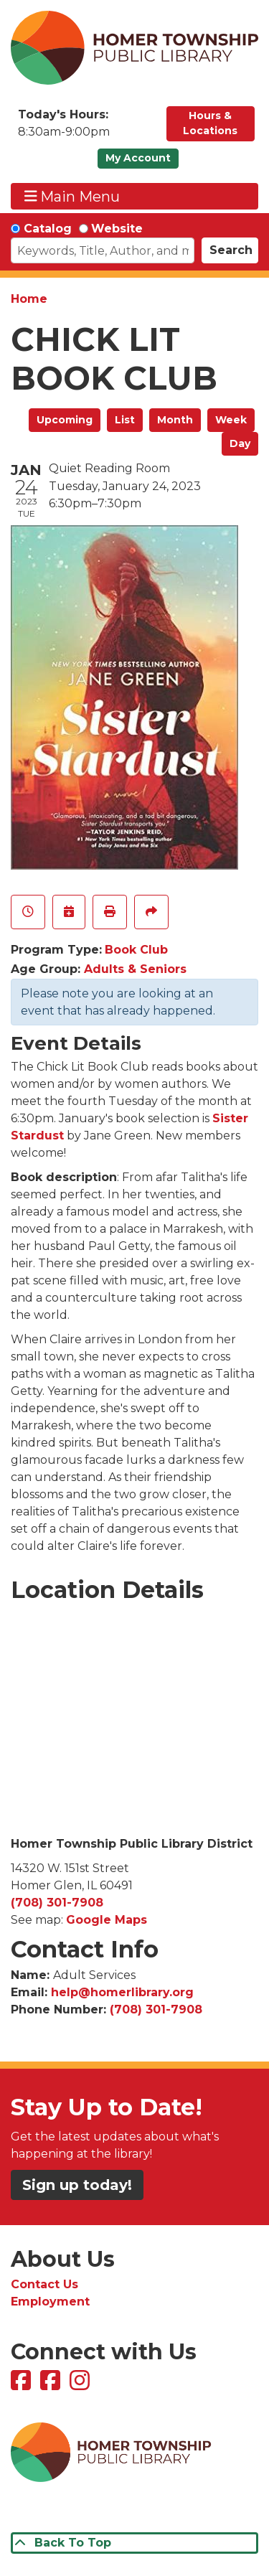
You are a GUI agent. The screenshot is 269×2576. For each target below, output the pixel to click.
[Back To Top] (134, 2543)
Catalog (48, 228)
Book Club (136, 949)
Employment (50, 2301)
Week (231, 419)
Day (240, 443)
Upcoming (65, 419)
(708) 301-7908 (57, 1902)
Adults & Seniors (135, 969)
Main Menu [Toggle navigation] (72, 196)
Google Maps (106, 1920)
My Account (138, 157)
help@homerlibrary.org (122, 1992)
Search (231, 250)
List (125, 419)
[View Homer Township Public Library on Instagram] (81, 2385)
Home (29, 299)
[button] (85, 127)
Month (175, 419)
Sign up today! (77, 2185)
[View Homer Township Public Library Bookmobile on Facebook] (52, 2385)
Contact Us (44, 2284)
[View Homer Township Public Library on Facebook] (22, 2385)
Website (117, 228)
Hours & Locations (210, 123)
